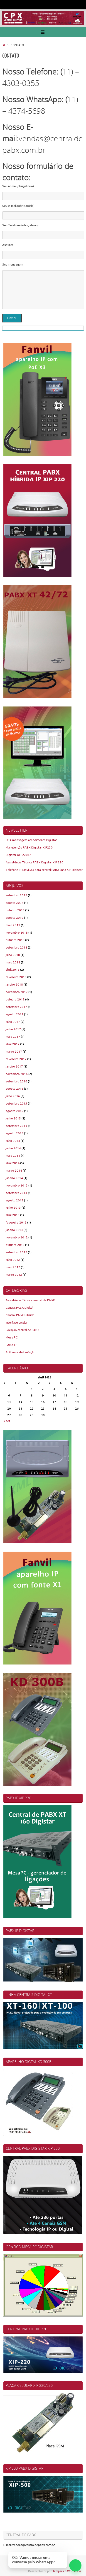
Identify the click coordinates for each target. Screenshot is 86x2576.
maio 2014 (13, 1155)
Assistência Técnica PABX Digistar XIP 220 (34, 862)
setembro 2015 (16, 1103)
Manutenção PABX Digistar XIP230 (29, 847)
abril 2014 (13, 1163)
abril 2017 (13, 1044)
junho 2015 (13, 1118)
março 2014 (14, 1170)
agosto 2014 (14, 1133)
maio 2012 (13, 1267)
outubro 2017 (15, 999)
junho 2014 (13, 1148)
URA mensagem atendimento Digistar (31, 840)
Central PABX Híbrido (20, 1315)
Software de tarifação (20, 1352)
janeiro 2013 (14, 1230)
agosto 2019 (14, 917)
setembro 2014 (16, 1126)
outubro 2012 (15, 1245)
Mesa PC (11, 1337)
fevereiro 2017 (16, 1059)
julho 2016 (13, 1096)
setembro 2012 (16, 1252)
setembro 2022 (16, 895)
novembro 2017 (17, 992)
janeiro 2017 (14, 1066)
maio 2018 (13, 962)
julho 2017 (13, 1021)
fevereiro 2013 (16, 1222)
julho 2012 (13, 1259)
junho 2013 (13, 1207)
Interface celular (16, 1322)
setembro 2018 (16, 947)
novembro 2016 (17, 1074)
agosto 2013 (14, 1200)
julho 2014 (13, 1140)
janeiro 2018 (14, 984)
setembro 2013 (16, 1193)
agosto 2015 (14, 1111)
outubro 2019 (15, 910)
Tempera (58, 2571)
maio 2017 (13, 1036)
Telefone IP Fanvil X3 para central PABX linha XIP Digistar (44, 870)
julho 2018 (13, 955)
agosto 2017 (14, 1014)
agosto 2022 (14, 903)
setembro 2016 (16, 1081)
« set (6, 1421)
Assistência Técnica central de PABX (30, 1300)
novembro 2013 (17, 1185)
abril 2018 (13, 969)
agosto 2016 (14, 1088)
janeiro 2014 (14, 1178)
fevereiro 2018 (16, 977)
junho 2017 (13, 1029)
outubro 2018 (15, 940)
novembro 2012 (17, 1237)
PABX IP (11, 1345)
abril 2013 (13, 1215)
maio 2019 (13, 925)
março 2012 (14, 1274)
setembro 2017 (16, 1007)
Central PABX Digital (19, 1307)
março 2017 (14, 1051)
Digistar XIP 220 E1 (19, 855)
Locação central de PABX (22, 1330)
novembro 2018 (17, 932)
